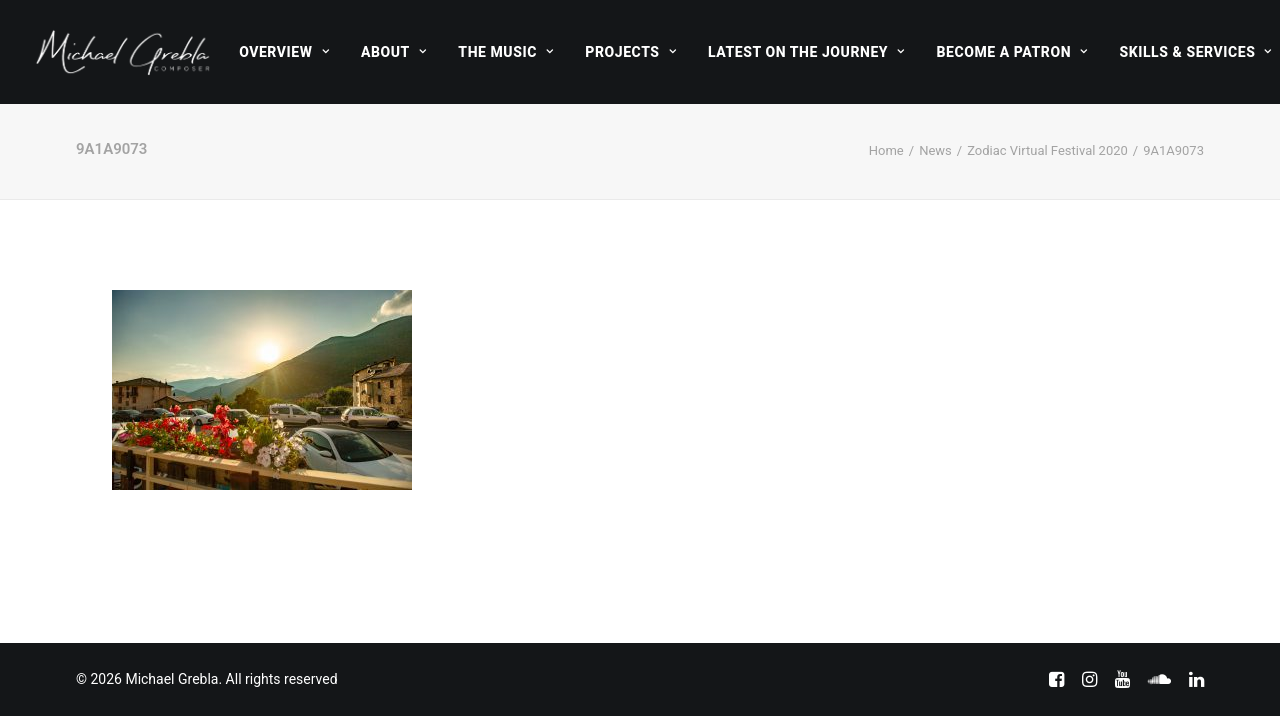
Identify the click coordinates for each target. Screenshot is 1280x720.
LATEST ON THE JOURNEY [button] (806, 52)
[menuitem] (284, 52)
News (935, 150)
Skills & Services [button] (1195, 52)
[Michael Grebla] (123, 52)
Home (886, 150)
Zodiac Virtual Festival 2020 (1047, 150)
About (393, 52)
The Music (505, 52)
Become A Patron (1012, 52)
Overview (284, 52)
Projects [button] (630, 52)
